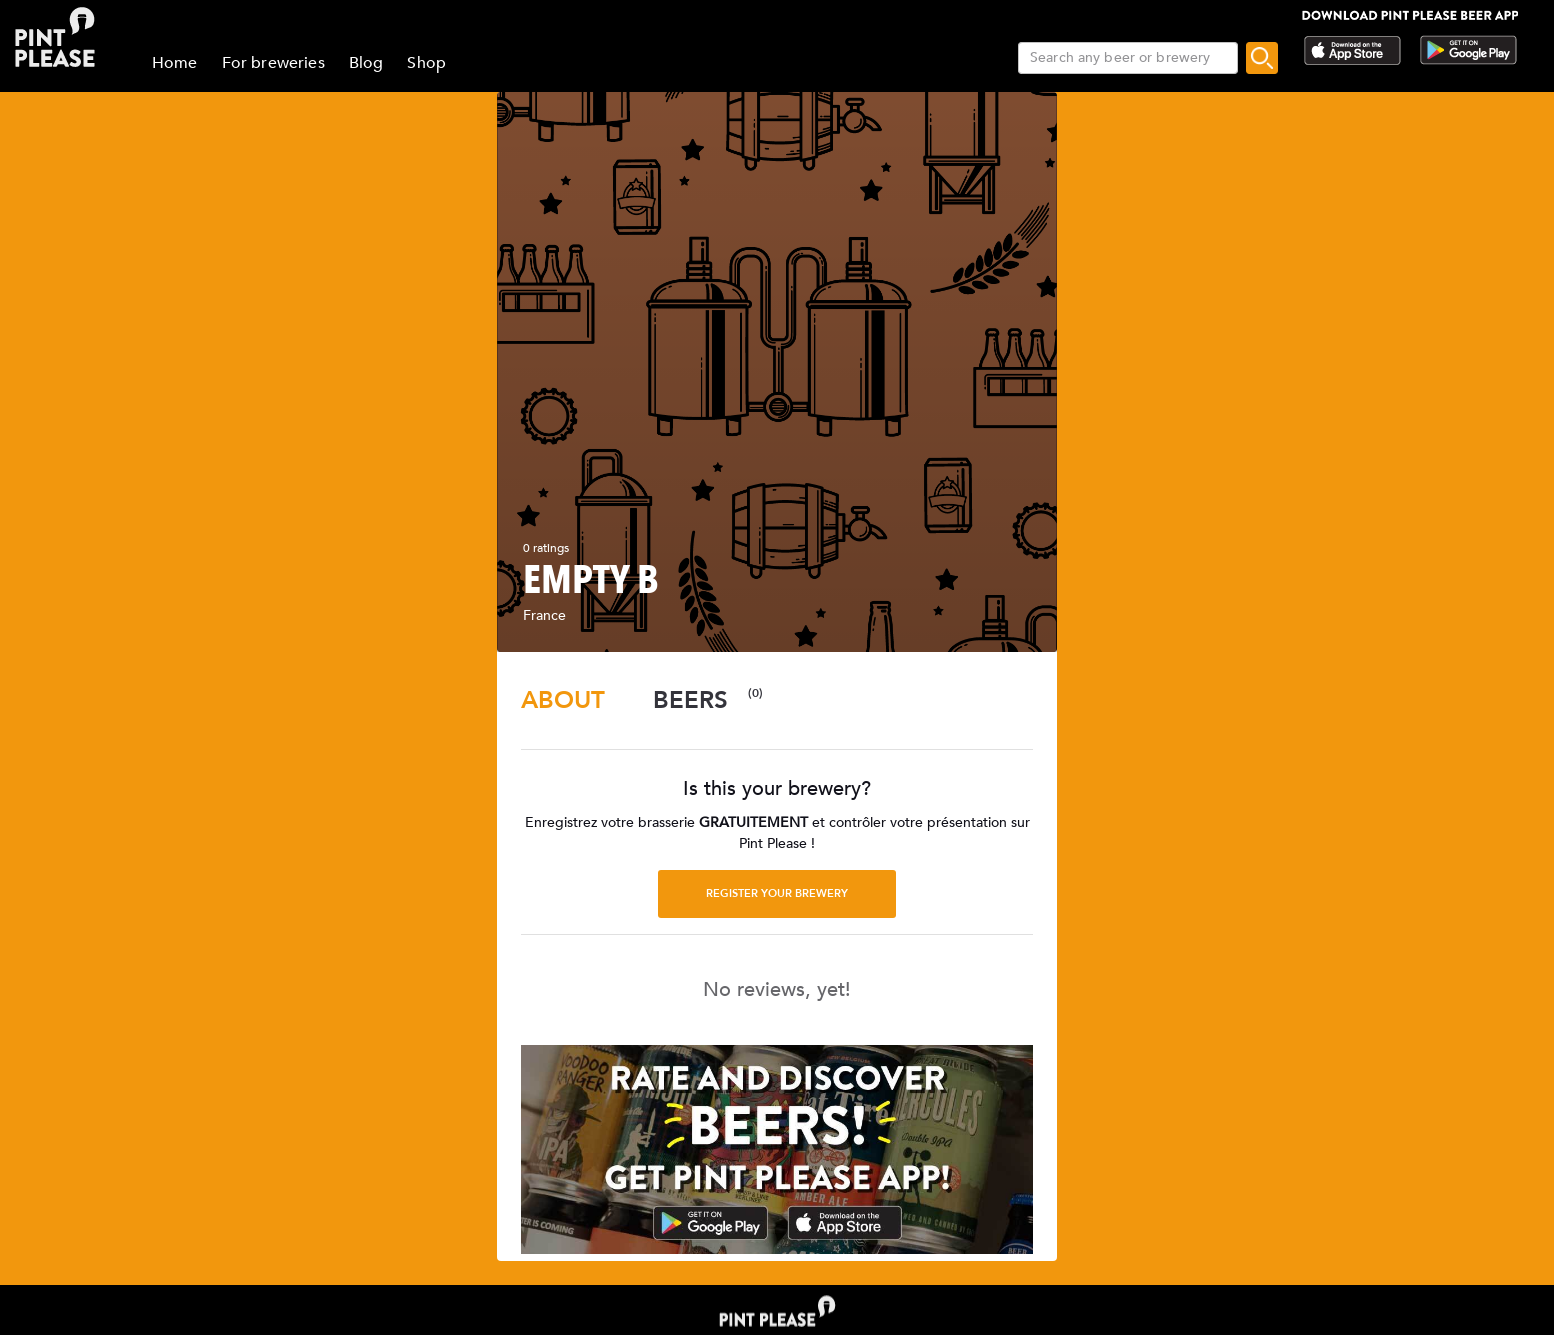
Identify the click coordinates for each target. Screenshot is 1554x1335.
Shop (426, 63)
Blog (366, 63)
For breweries (273, 63)
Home (175, 63)
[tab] (563, 700)
